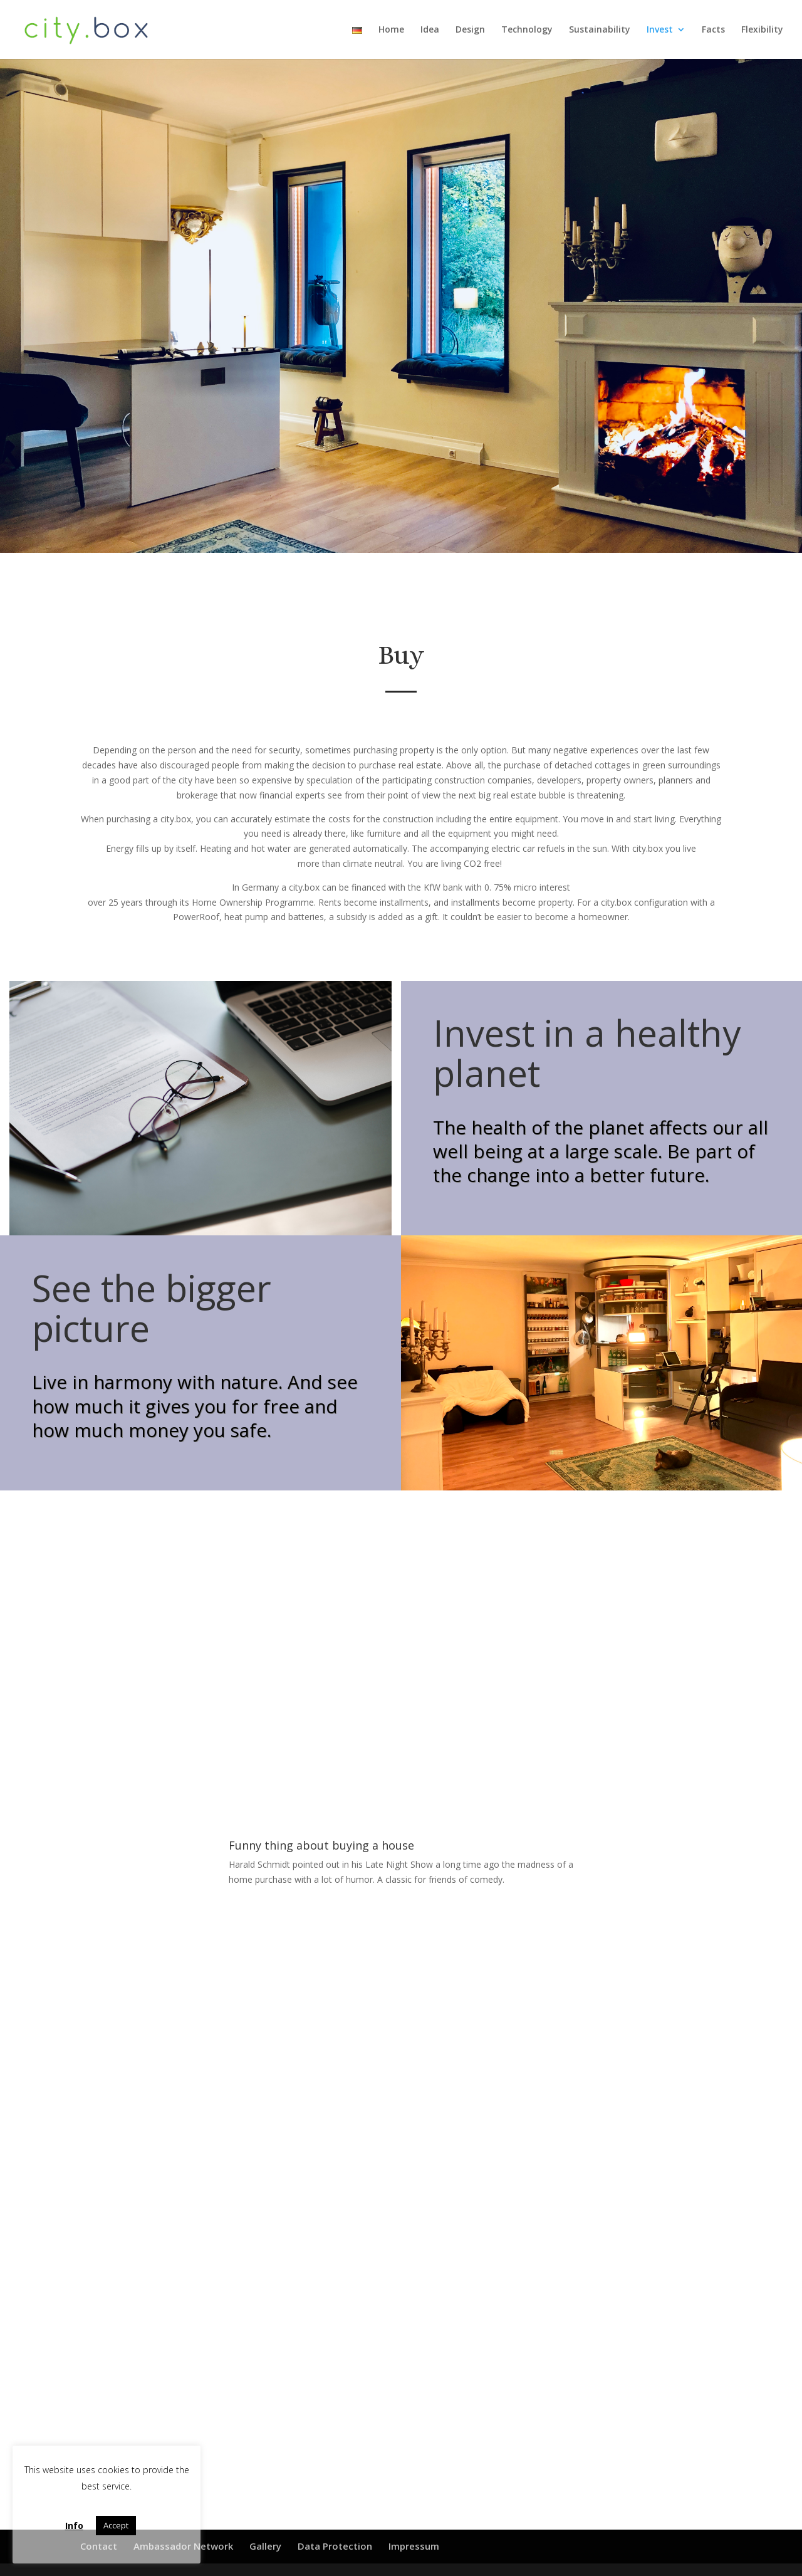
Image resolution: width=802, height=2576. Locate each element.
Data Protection (335, 2546)
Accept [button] (115, 2525)
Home (391, 30)
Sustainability (599, 30)
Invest (660, 30)
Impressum (413, 2546)
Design (470, 30)
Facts (713, 30)
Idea (429, 30)
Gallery (265, 2546)
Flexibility (762, 30)
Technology (527, 30)
